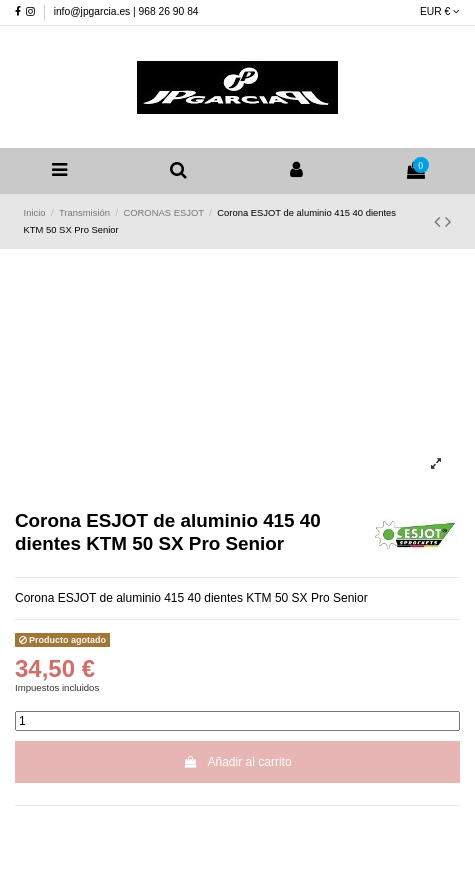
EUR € (440, 11)
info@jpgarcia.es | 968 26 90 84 (126, 11)
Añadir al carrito (237, 762)
